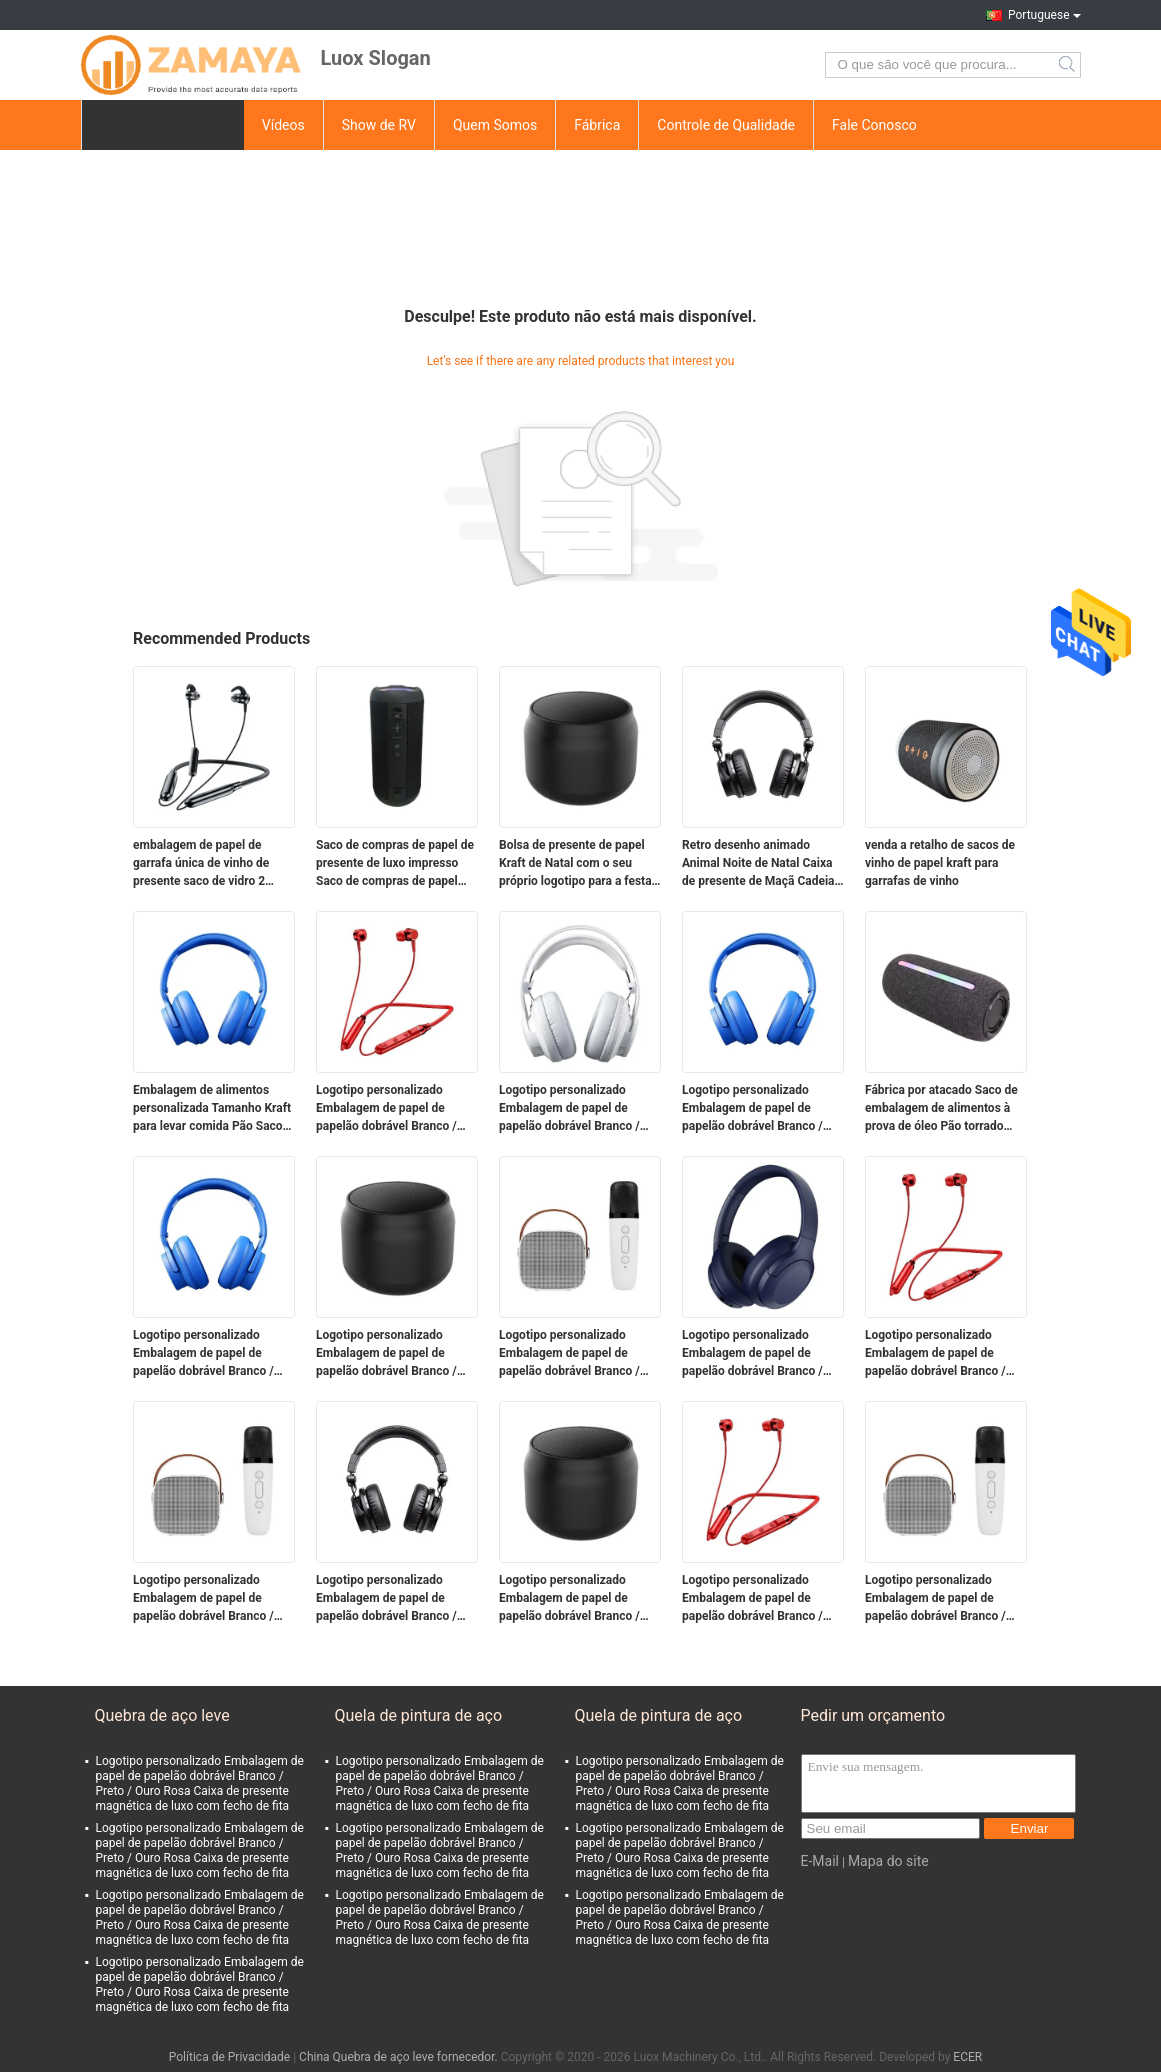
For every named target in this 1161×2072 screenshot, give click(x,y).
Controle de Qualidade (726, 125)
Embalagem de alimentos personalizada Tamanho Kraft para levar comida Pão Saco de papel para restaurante (212, 1109)
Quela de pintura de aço (419, 1715)
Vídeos (283, 125)
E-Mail (820, 1861)
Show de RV (379, 125)
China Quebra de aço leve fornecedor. (400, 2057)
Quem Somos (495, 125)
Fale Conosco (874, 125)
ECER (967, 2057)
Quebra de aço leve (162, 1715)
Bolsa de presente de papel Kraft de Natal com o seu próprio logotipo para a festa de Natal (575, 864)
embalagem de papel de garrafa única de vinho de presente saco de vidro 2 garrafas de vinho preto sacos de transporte (213, 864)
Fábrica (597, 125)
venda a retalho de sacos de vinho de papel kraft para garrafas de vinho (940, 863)
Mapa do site (888, 1861)
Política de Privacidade (229, 2057)
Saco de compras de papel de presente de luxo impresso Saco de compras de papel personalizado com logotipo (395, 864)
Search (1068, 65)
